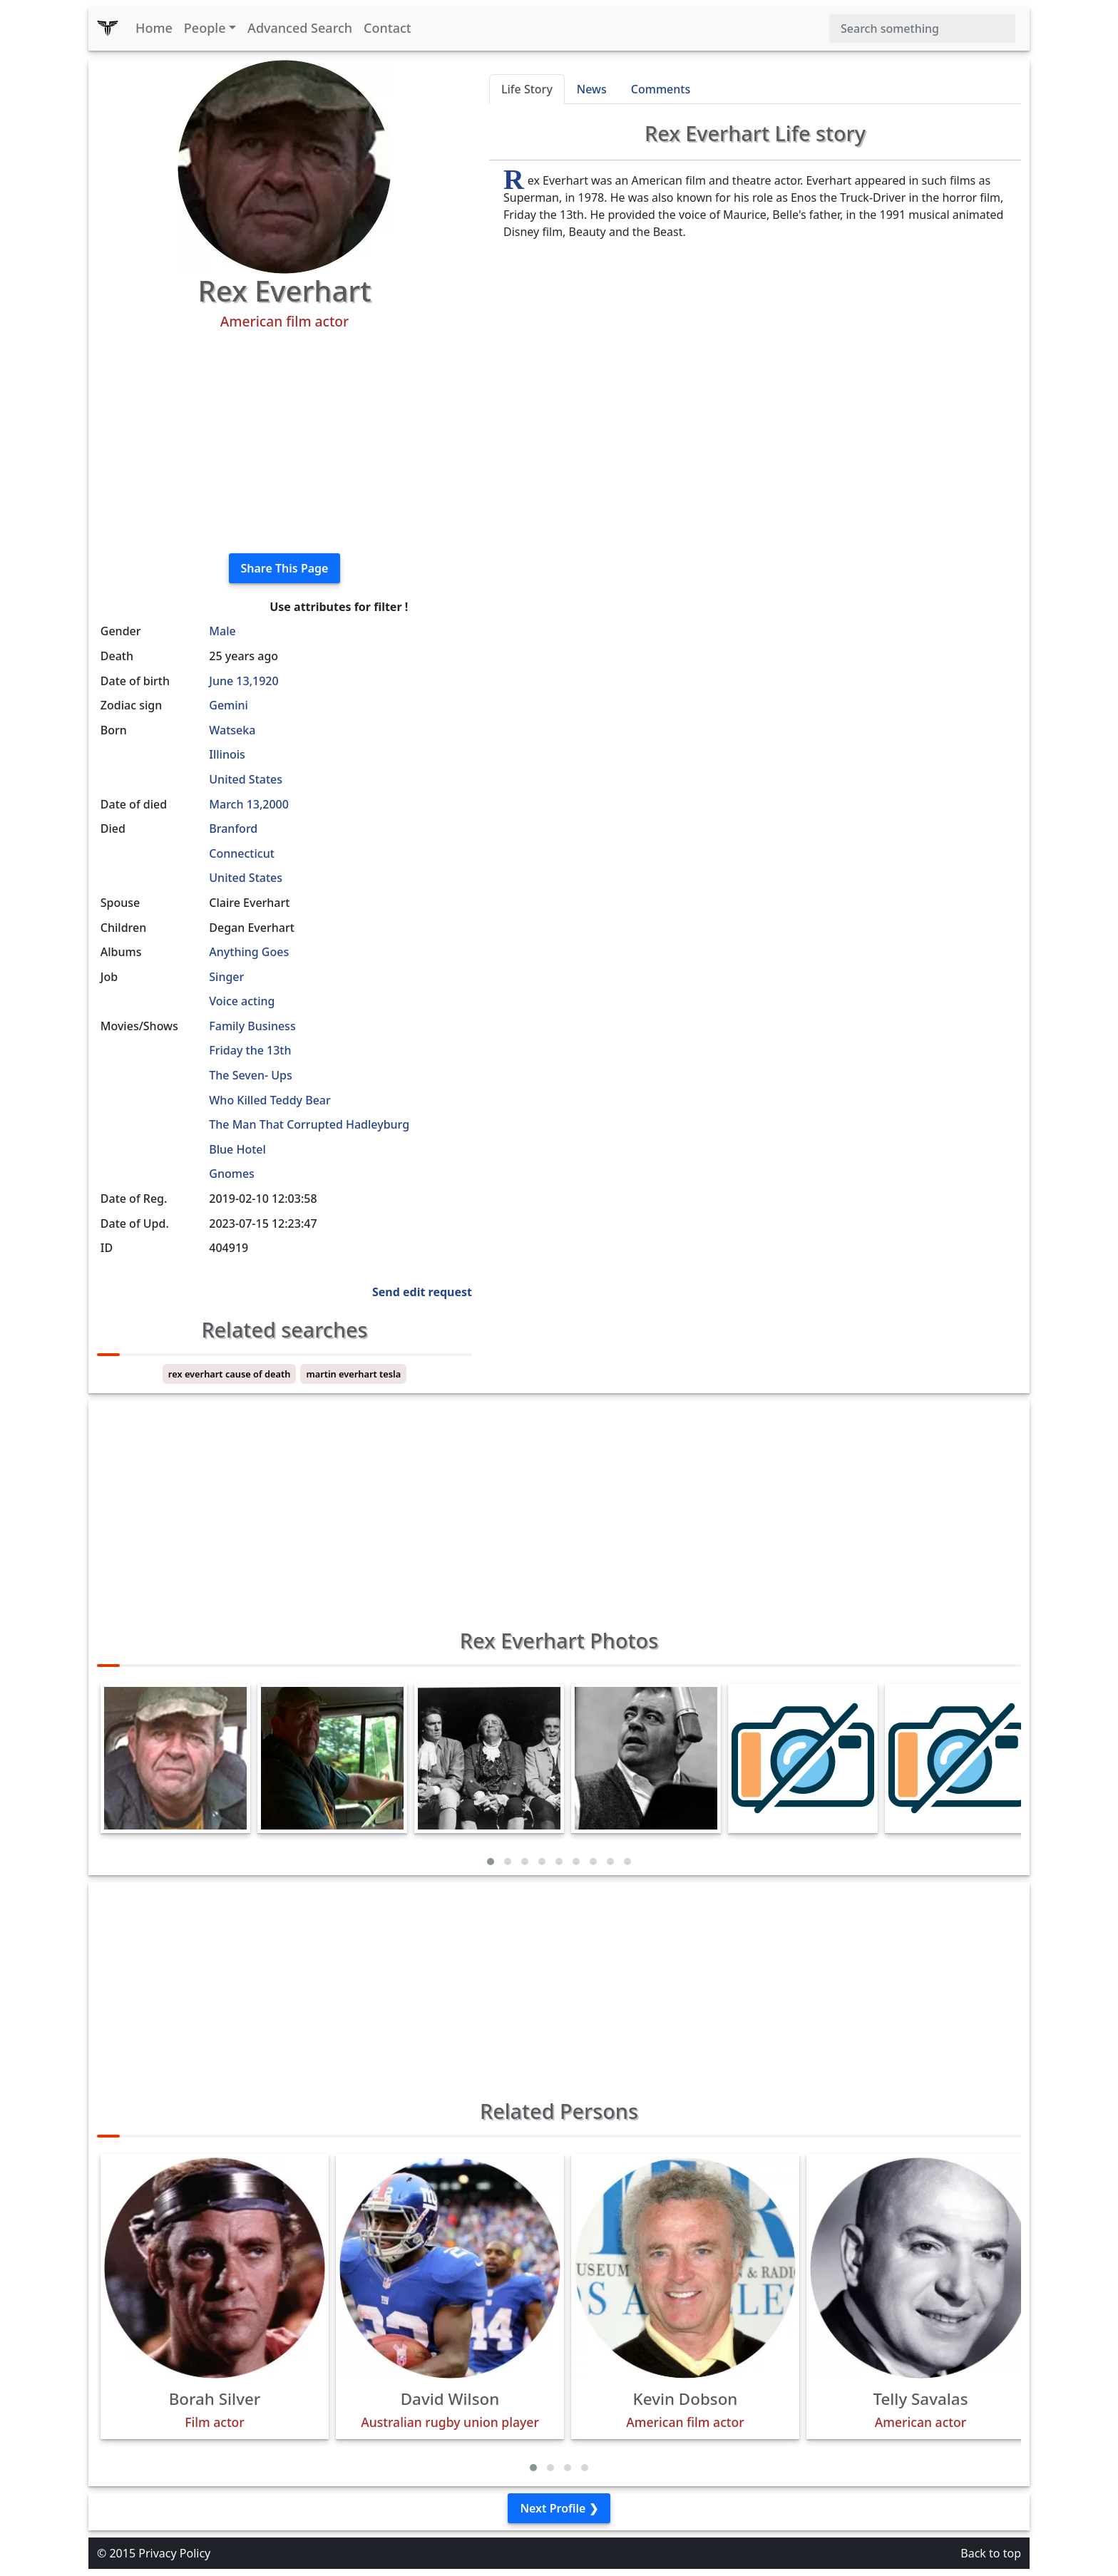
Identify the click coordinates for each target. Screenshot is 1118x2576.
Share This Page (285, 568)
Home (154, 27)
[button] (490, 1861)
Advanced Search (299, 27)
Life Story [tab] (527, 89)
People (205, 27)
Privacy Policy (174, 2553)
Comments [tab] (660, 89)
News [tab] (592, 89)
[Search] (922, 28)
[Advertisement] (284, 442)
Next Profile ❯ (559, 2508)
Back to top (990, 2553)
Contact (387, 27)
